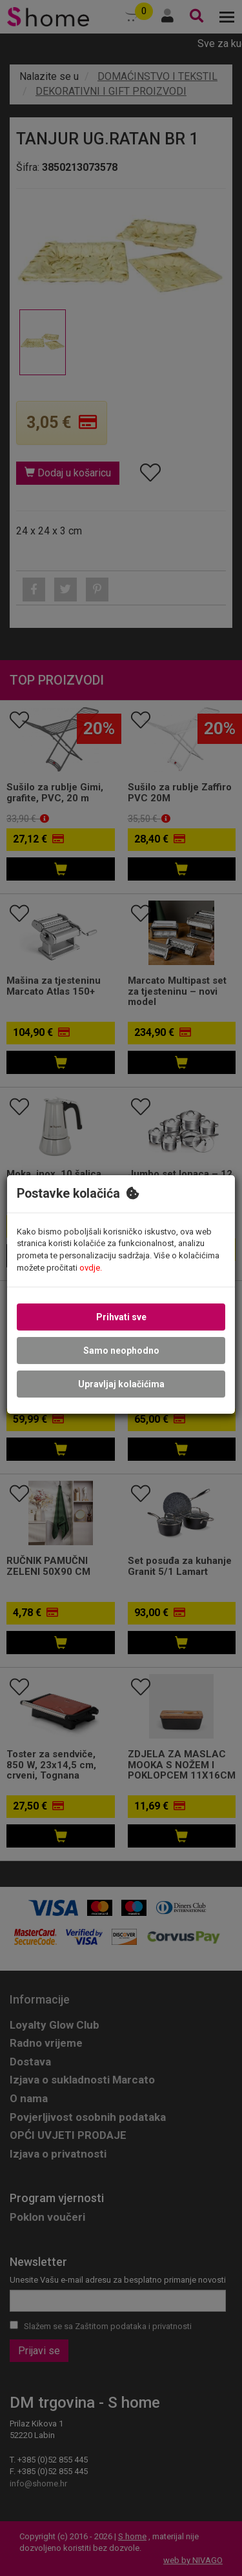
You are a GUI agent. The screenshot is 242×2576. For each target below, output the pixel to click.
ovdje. (90, 1267)
